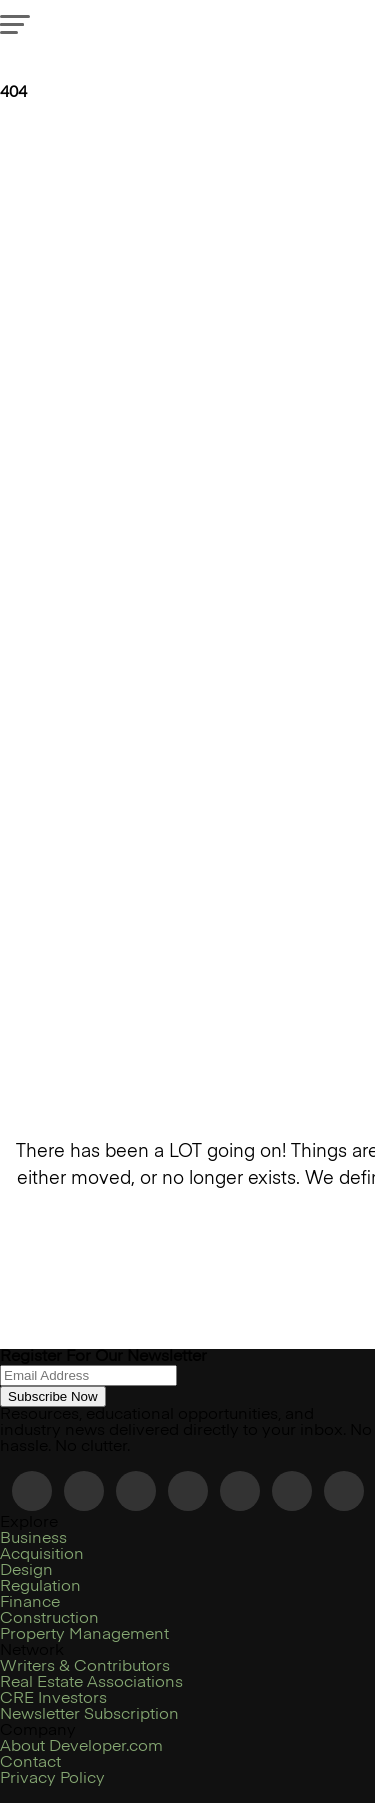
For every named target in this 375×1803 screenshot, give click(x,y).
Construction (49, 1619)
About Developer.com (81, 1747)
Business (33, 1539)
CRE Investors (53, 1699)
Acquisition (42, 1555)
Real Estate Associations (91, 1683)
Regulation (40, 1587)
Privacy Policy (52, 1779)
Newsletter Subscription (89, 1715)
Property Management (84, 1635)
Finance (30, 1603)
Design (26, 1571)
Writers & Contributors (85, 1667)
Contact (30, 1763)
